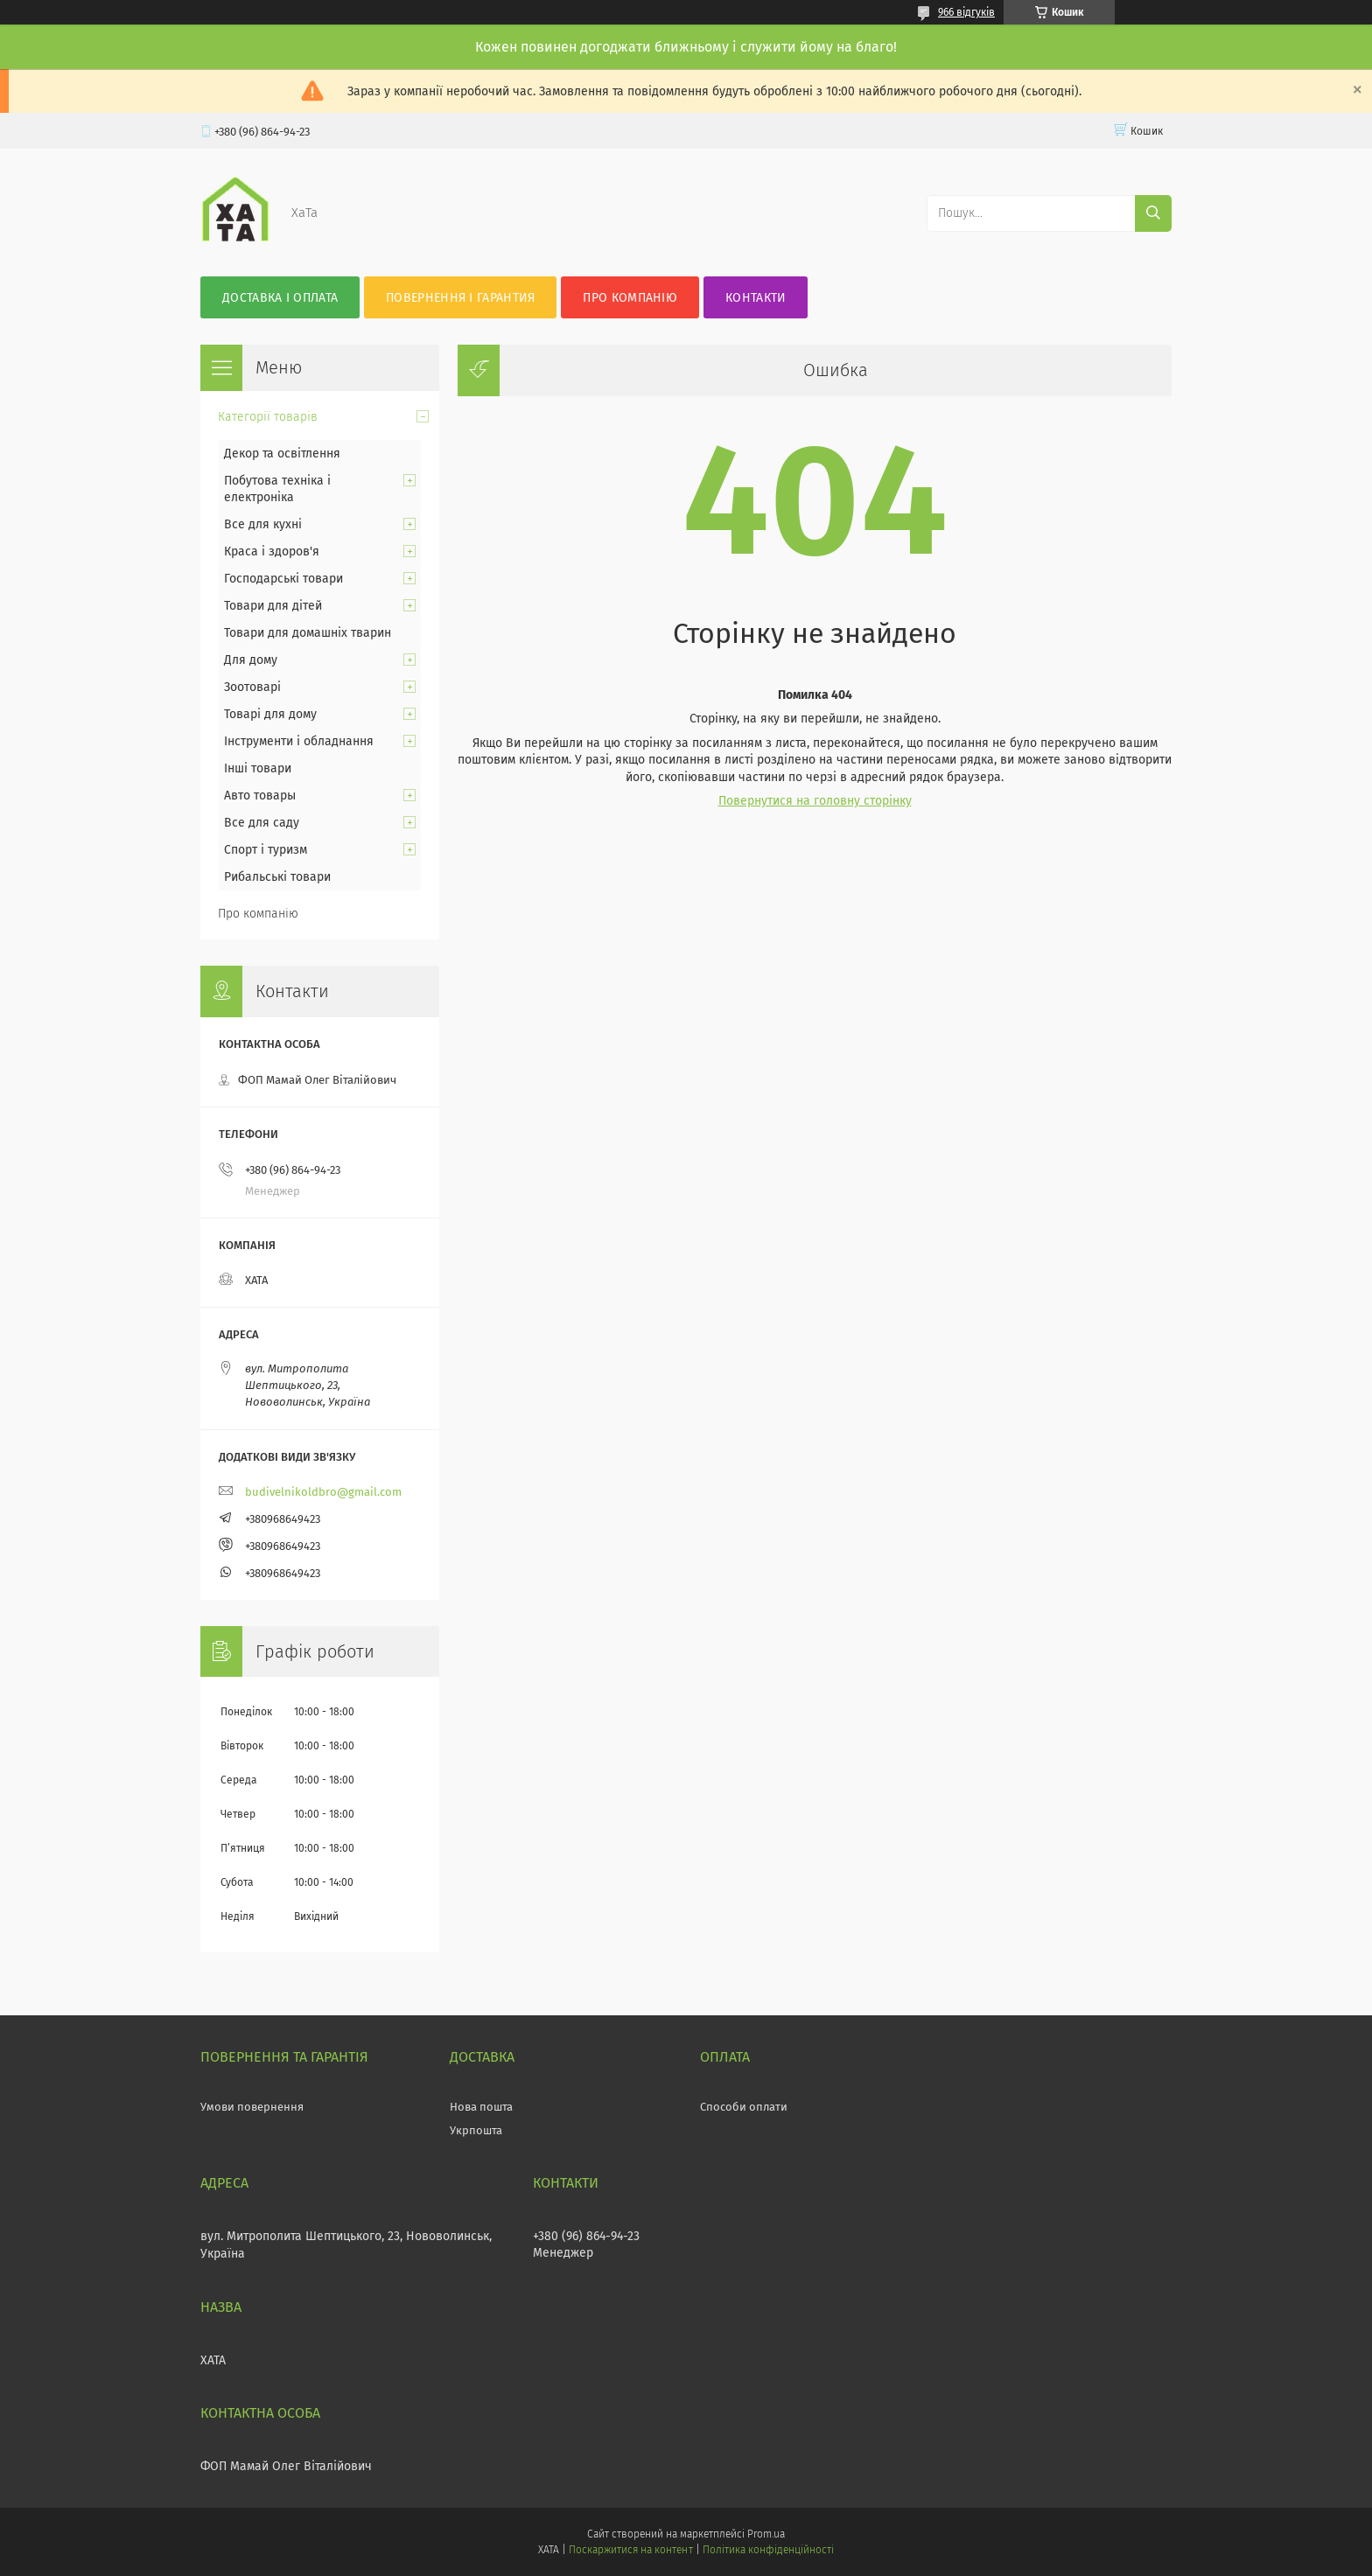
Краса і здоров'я (271, 551)
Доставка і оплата (280, 297)
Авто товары (260, 795)
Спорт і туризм (265, 849)
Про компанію (630, 297)
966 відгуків (966, 12)
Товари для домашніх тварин (307, 632)
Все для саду (261, 822)
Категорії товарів (268, 416)
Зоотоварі (252, 687)
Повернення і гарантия (460, 297)
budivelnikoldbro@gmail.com (323, 1491)
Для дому (250, 660)
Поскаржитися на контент (630, 2550)
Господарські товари (283, 578)
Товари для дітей (273, 605)
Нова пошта (481, 2106)
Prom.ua (766, 2534)
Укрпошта (476, 2130)
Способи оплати (744, 2106)
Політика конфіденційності (768, 2550)
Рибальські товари (277, 876)
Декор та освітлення (282, 453)
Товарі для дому (270, 714)
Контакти (755, 297)
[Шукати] (1153, 213)
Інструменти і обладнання (299, 741)
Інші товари (257, 768)
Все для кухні (263, 524)
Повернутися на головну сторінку (815, 800)
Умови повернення (252, 2106)
